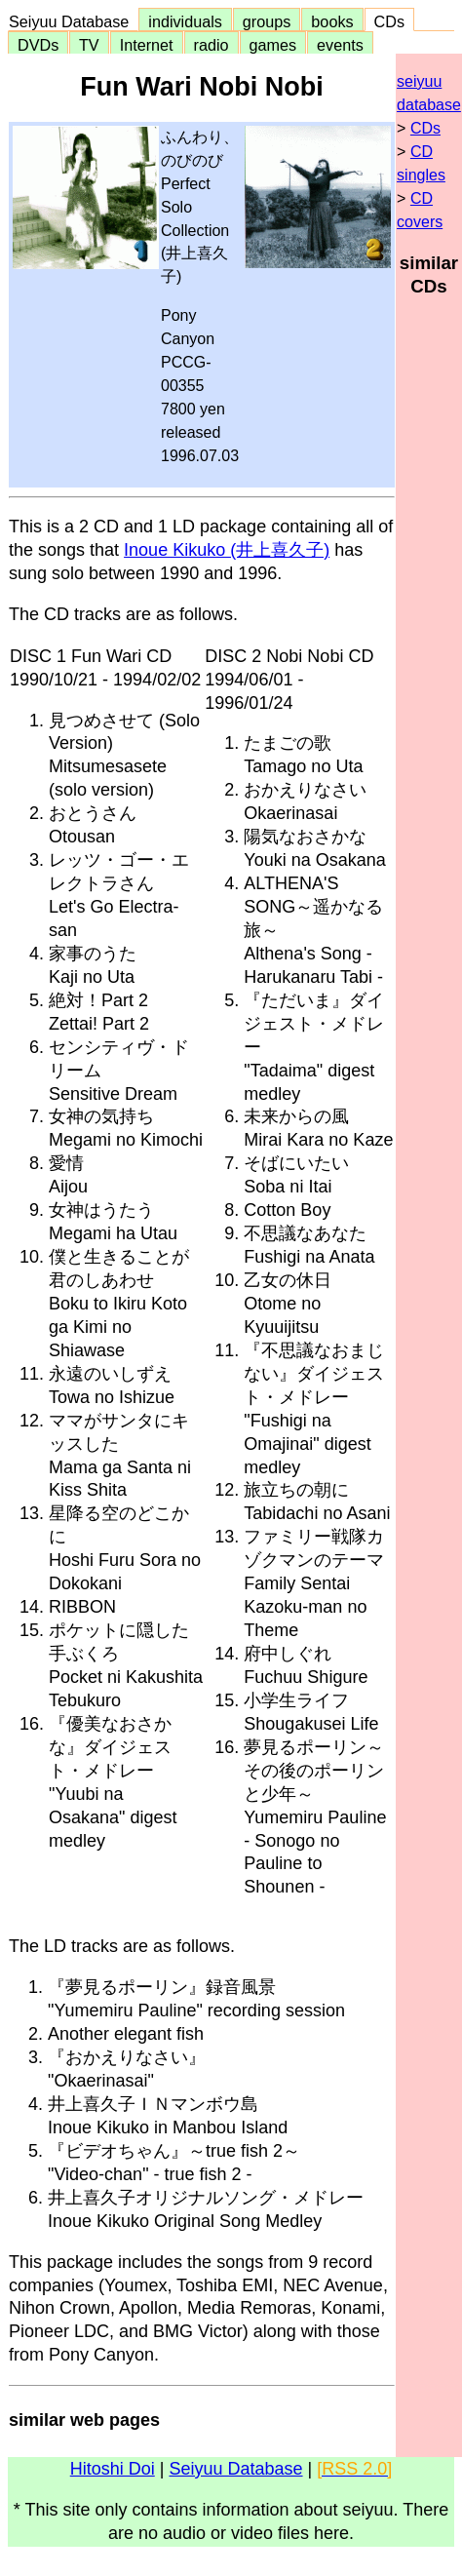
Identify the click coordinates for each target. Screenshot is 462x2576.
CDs (389, 21)
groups (267, 21)
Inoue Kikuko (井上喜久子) (226, 550)
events (340, 45)
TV (88, 45)
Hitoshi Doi (112, 2468)
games (273, 45)
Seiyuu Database (73, 21)
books (332, 21)
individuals (185, 21)
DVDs (38, 45)
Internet (146, 45)
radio (211, 45)
